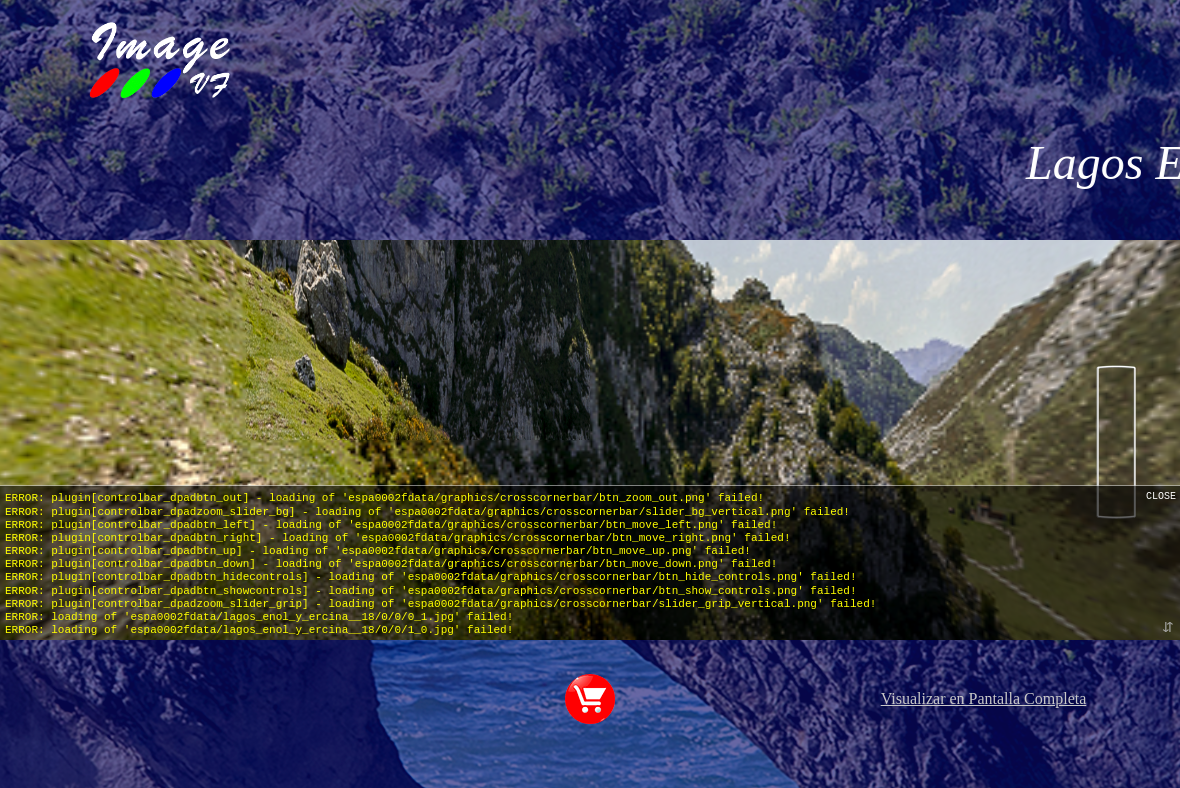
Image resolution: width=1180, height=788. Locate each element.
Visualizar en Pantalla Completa (984, 698)
